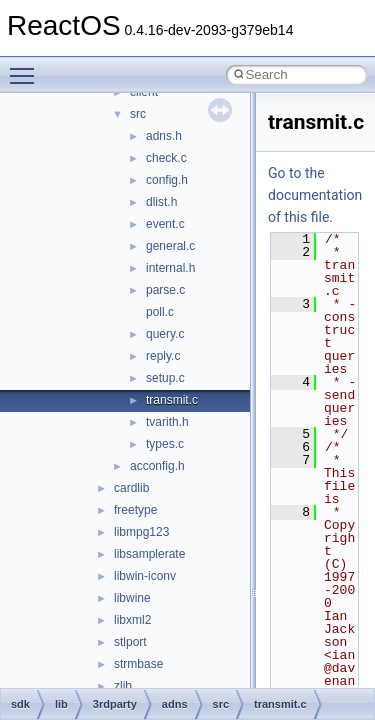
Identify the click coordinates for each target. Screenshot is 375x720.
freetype (135, 510)
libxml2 (132, 620)
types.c (165, 444)
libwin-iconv (145, 576)
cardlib (131, 488)
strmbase (138, 664)
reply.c (163, 356)
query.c (165, 334)
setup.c (165, 378)
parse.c (165, 290)
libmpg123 (141, 532)
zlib (123, 686)
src (138, 114)
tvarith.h (167, 422)
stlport (130, 642)
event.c (165, 224)
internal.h (170, 268)
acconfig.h (157, 466)
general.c (170, 246)
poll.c (160, 312)
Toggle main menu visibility (27, 67)
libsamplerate (149, 554)
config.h (167, 180)
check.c (166, 158)
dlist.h (161, 202)
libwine (132, 598)
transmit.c (172, 400)
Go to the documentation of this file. (315, 195)
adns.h (164, 136)
